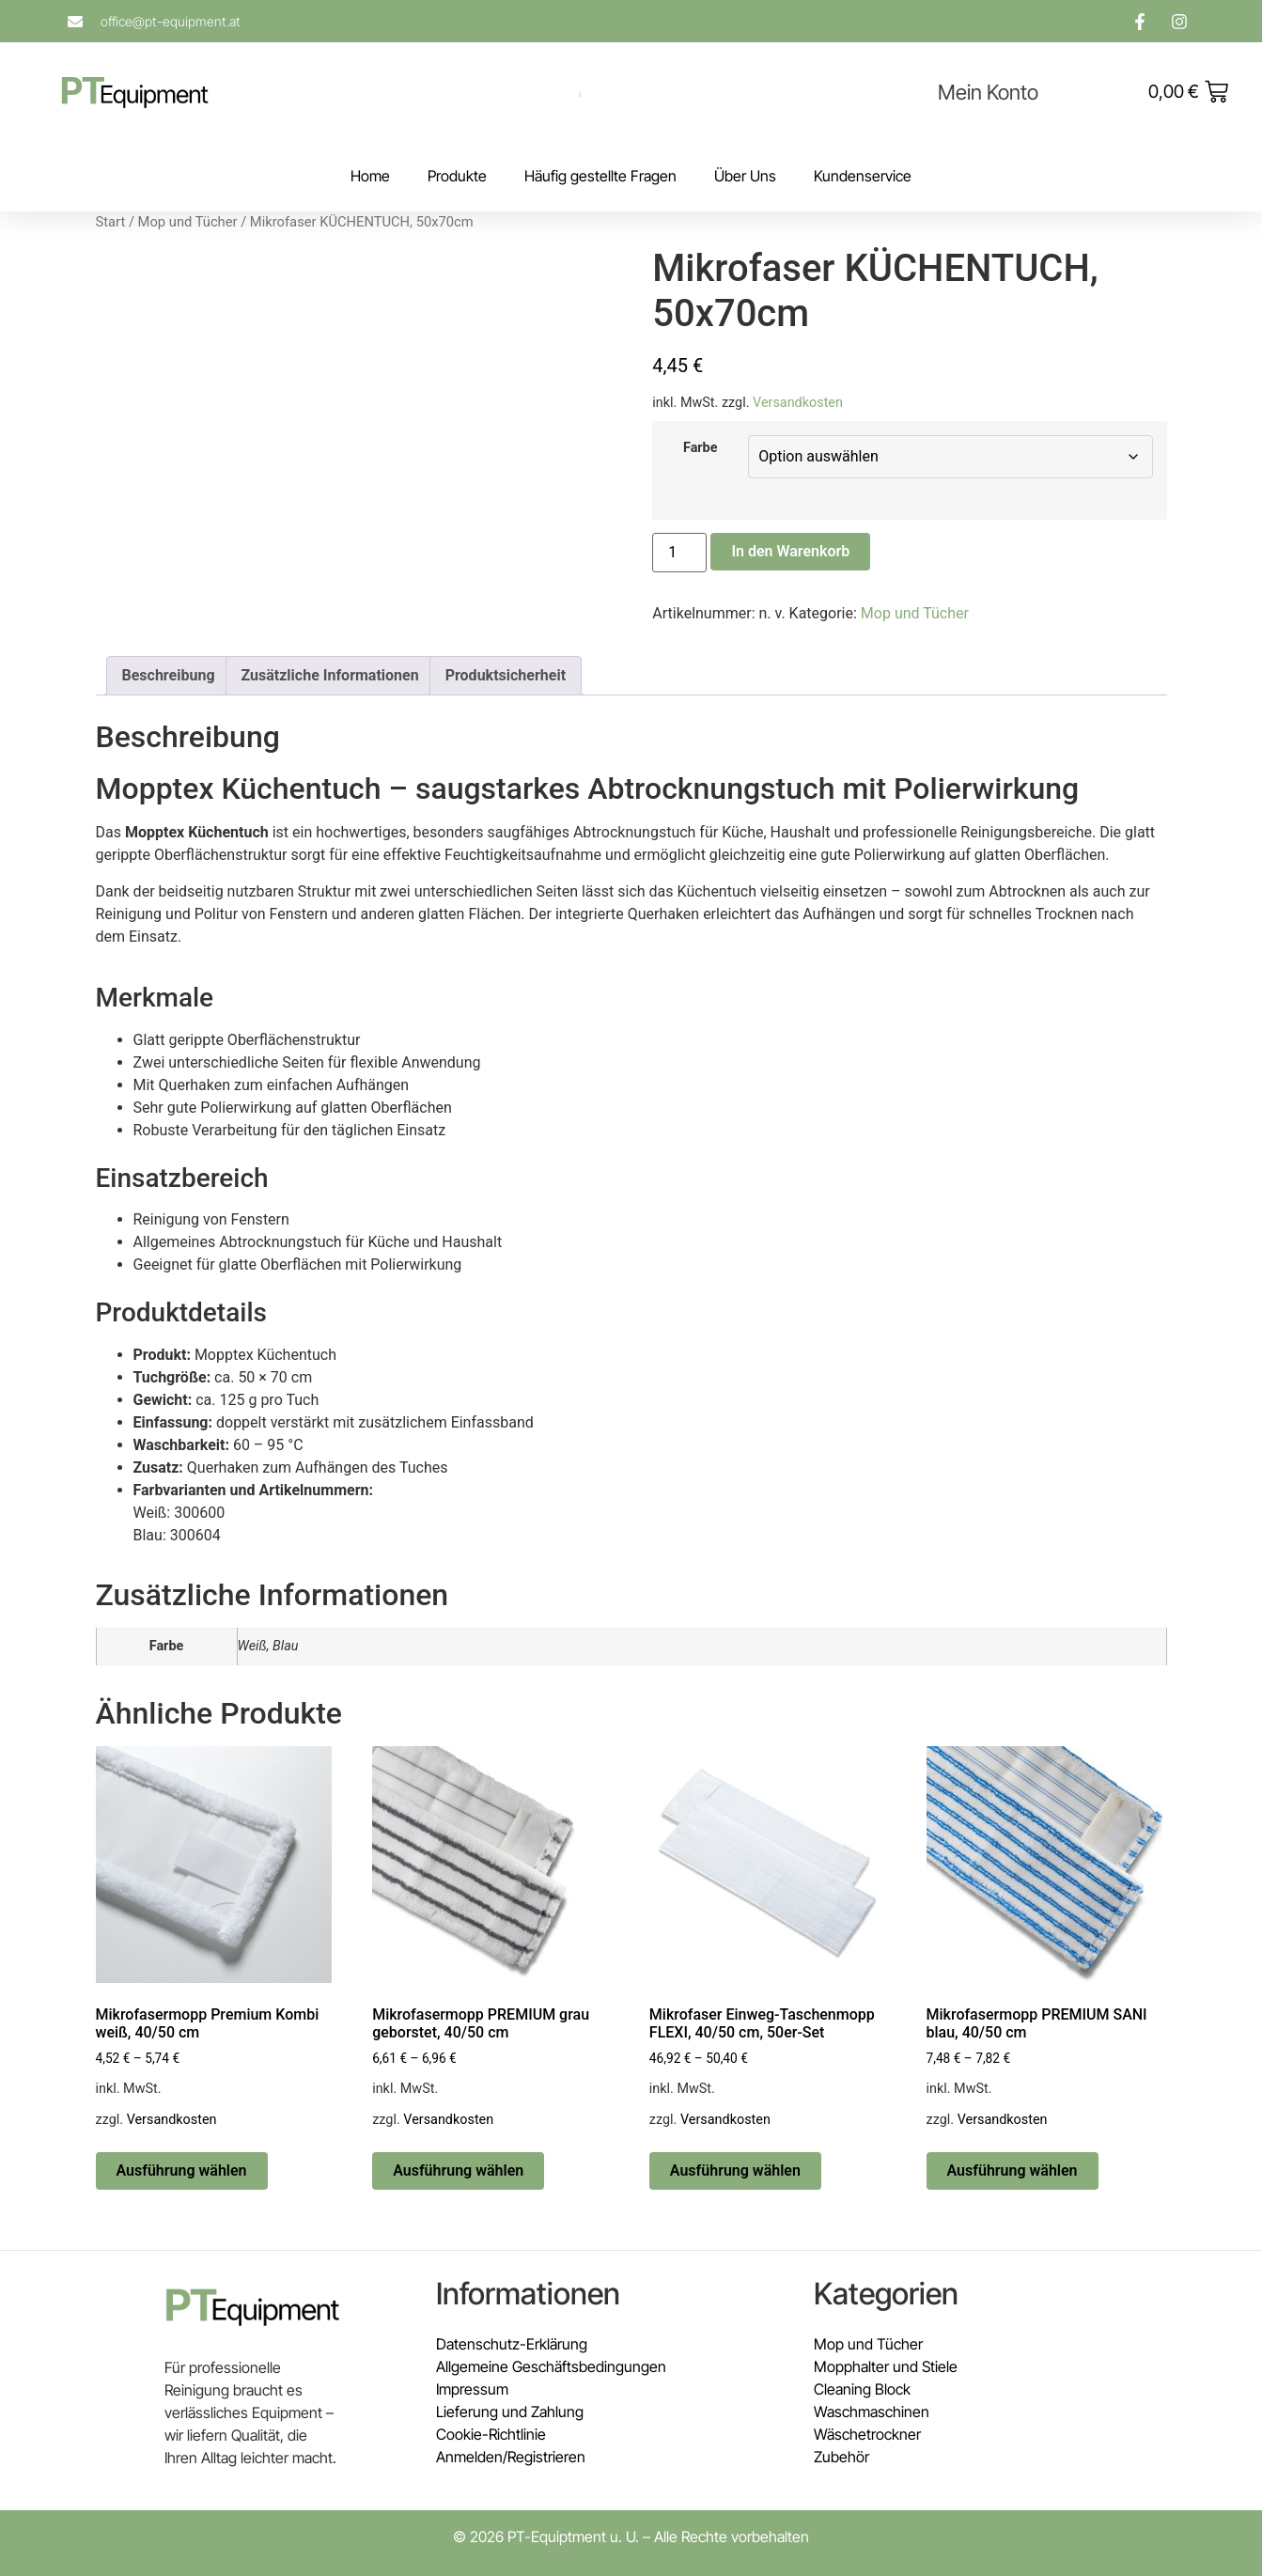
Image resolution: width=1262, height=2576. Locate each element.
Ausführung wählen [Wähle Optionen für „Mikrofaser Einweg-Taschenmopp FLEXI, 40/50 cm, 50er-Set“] (735, 2170)
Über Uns (745, 175)
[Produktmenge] (679, 552)
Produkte (457, 175)
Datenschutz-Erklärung (511, 2343)
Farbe (700, 448)
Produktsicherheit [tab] (505, 675)
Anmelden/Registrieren (510, 2456)
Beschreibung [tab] (168, 675)
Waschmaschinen (871, 2411)
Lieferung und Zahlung (510, 2411)
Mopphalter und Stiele (886, 2366)
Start (111, 221)
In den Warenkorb (790, 551)
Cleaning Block (862, 2389)
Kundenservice (862, 175)
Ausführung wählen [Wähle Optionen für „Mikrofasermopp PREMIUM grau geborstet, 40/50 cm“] (458, 2170)
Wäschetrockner (867, 2434)
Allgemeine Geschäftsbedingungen (551, 2366)
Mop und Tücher (188, 221)
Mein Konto (988, 92)
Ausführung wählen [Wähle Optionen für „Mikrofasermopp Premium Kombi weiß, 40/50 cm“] (182, 2170)
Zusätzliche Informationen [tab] (330, 675)
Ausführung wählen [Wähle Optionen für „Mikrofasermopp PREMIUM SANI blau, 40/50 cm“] (1012, 2170)
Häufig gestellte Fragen (600, 175)
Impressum (472, 2389)
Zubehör (841, 2456)
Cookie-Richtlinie (491, 2434)
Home (370, 175)
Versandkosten (798, 403)
